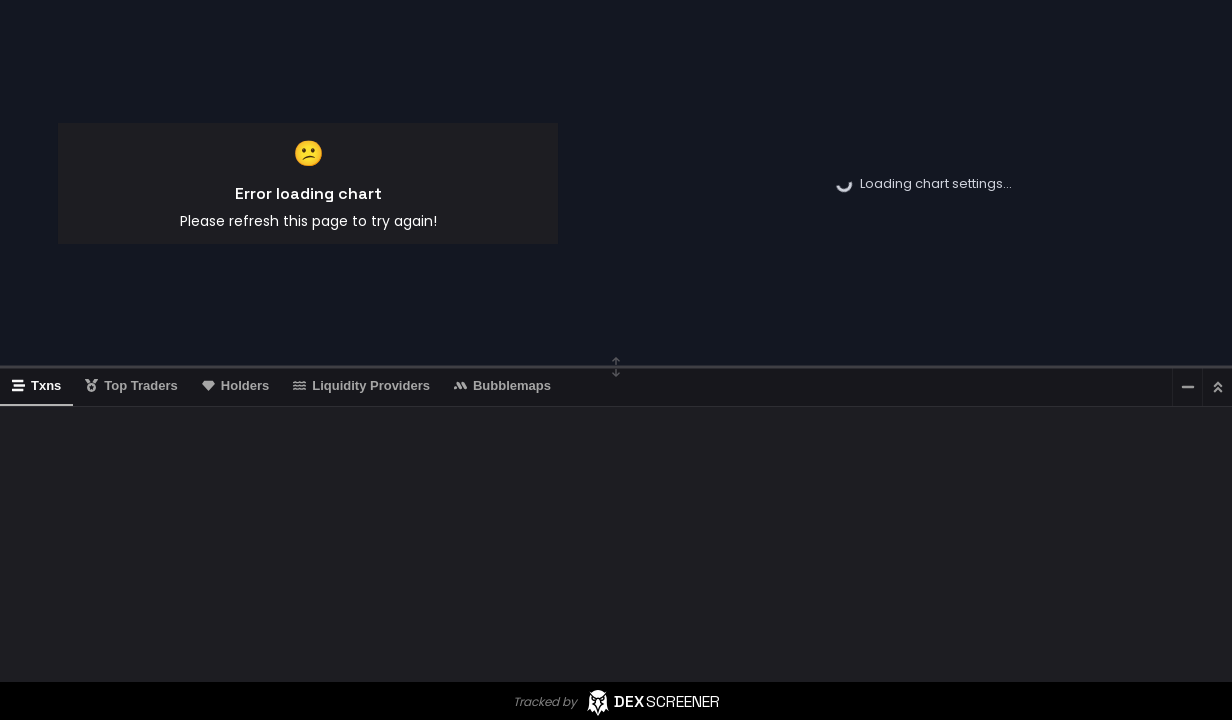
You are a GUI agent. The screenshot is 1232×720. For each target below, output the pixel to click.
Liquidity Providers (361, 385)
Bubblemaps (502, 385)
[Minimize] (1187, 386)
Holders (235, 385)
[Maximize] (1217, 386)
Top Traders (131, 385)
